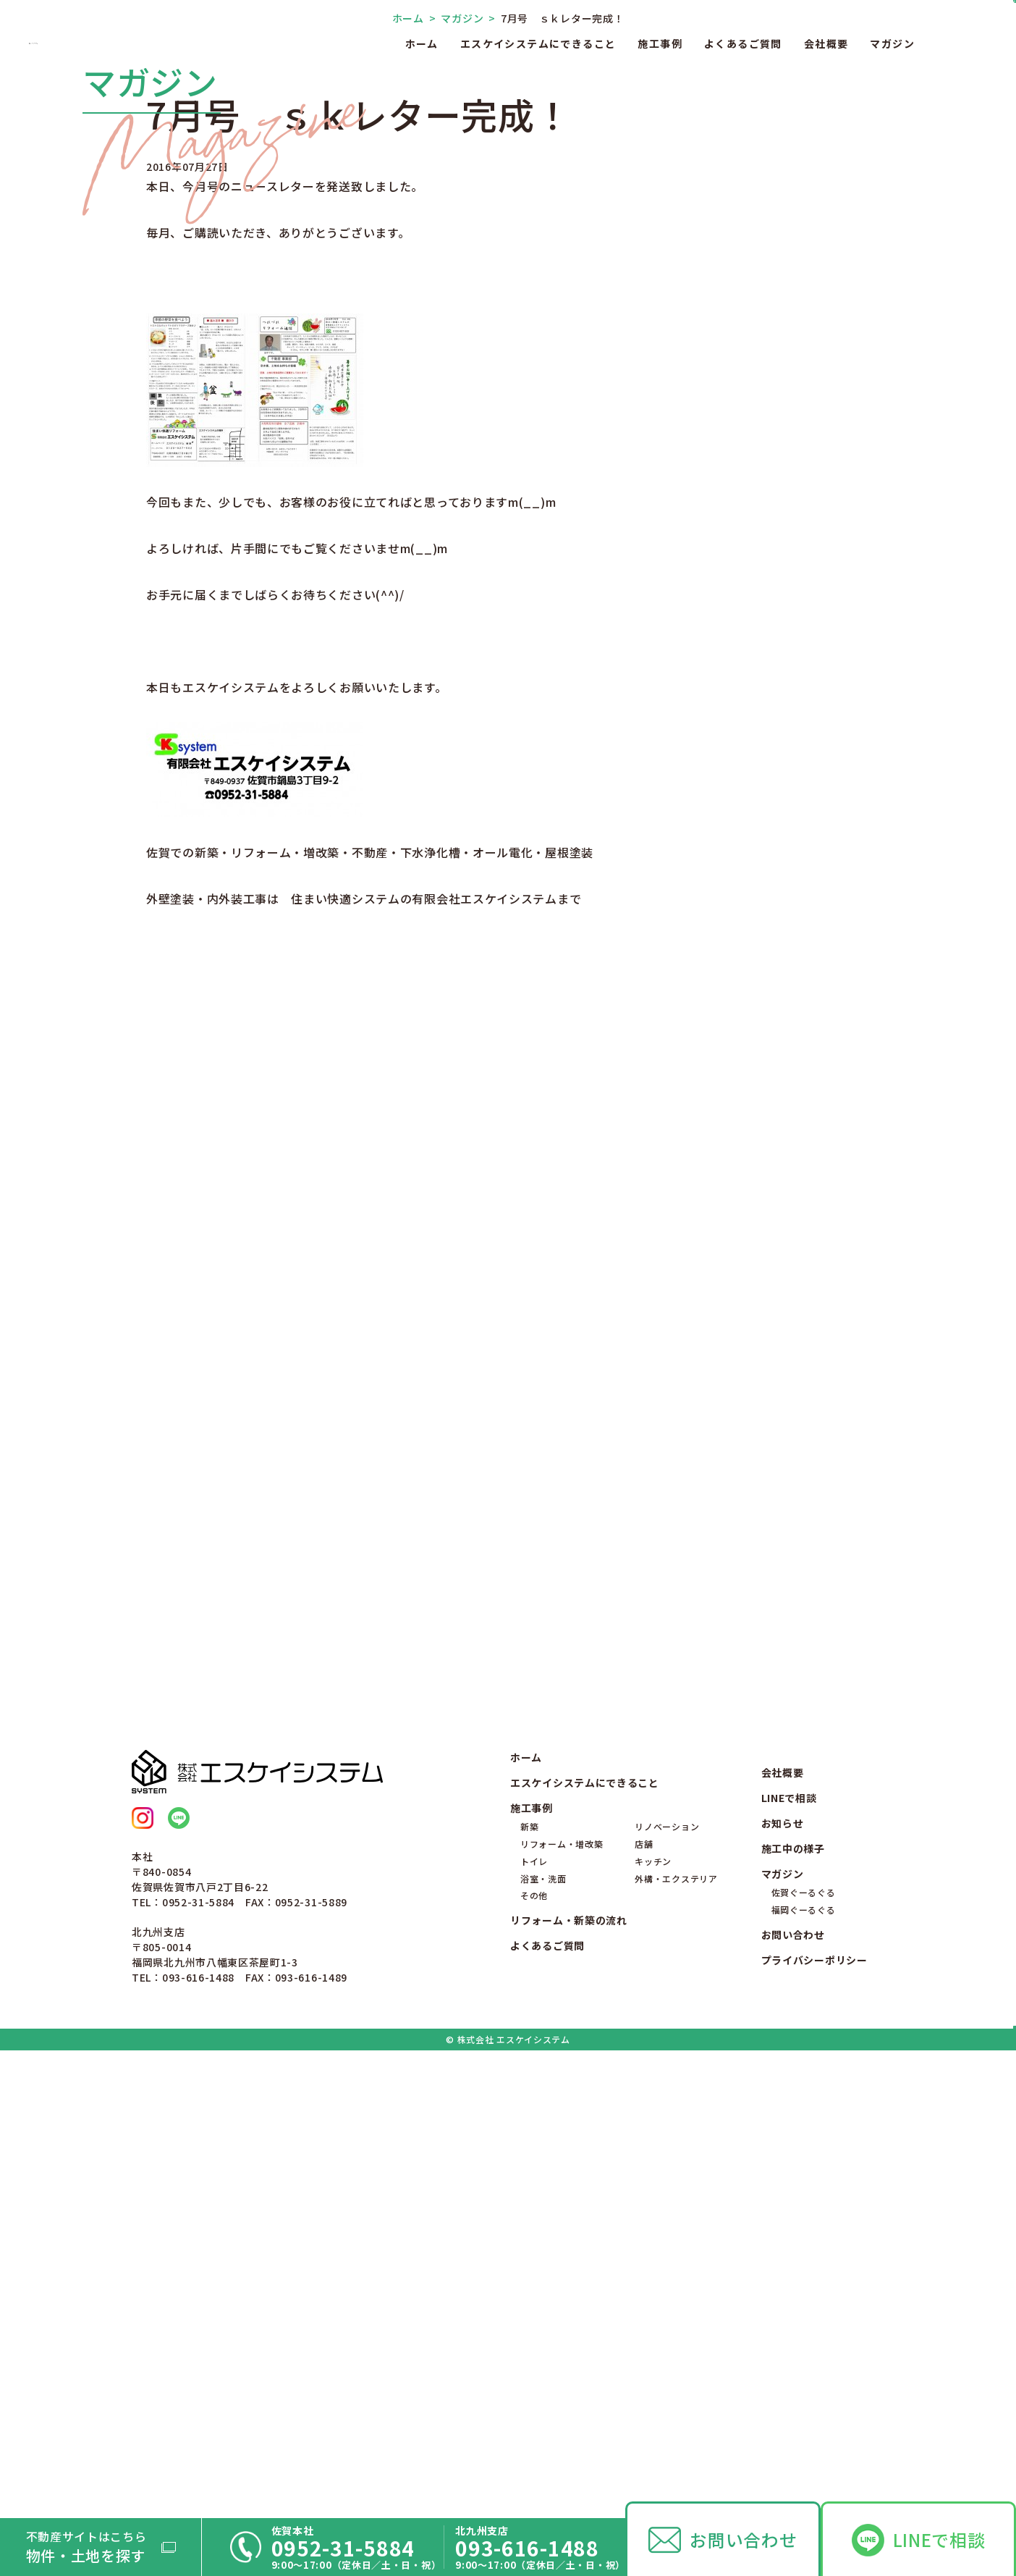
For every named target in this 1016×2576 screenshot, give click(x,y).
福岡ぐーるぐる (803, 2363)
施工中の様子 (793, 2301)
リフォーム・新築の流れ (568, 2373)
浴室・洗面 (543, 2331)
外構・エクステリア (676, 2331)
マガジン (892, 43)
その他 (534, 2348)
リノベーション (667, 2279)
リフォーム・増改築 (561, 2297)
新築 (529, 2279)
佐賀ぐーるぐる (803, 2345)
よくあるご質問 (743, 43)
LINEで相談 (939, 2539)
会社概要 (826, 43)
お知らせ (782, 2276)
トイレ (534, 2314)
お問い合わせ (743, 2539)
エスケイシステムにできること (538, 43)
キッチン (653, 2314)
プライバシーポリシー (814, 2413)
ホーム (422, 43)
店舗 (644, 2297)
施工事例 (660, 43)
